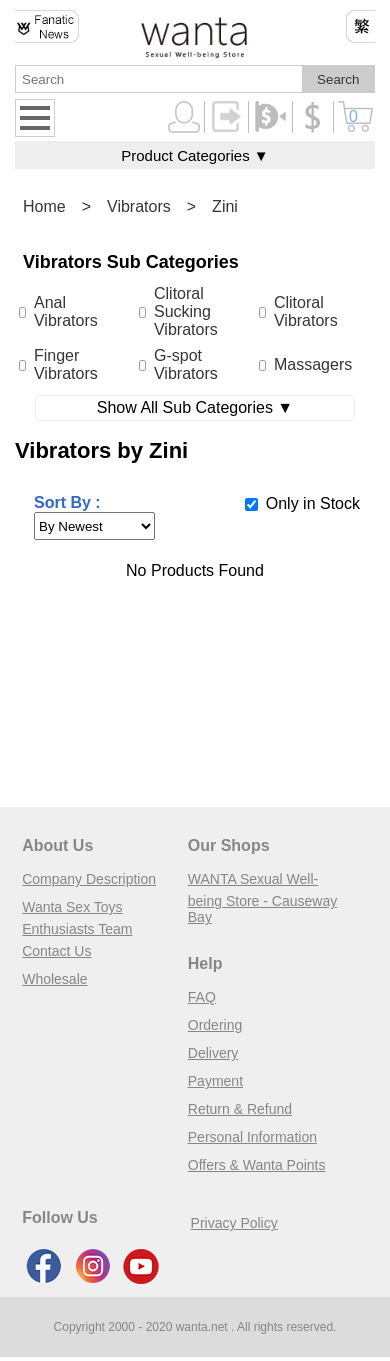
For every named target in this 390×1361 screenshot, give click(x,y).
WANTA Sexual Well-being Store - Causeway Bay (262, 898)
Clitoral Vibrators (306, 311)
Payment (215, 1081)
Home (44, 206)
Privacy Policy (234, 1223)
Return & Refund (240, 1109)
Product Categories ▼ (194, 155)
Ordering (215, 1025)
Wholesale (54, 979)
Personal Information (252, 1137)
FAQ (202, 997)
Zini (225, 206)
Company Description (89, 879)
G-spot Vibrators (186, 364)
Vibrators (139, 206)
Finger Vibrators (66, 364)
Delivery (213, 1053)
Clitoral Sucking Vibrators (186, 311)
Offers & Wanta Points (257, 1165)
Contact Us (56, 951)
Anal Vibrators (66, 311)
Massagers (313, 364)
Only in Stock (313, 503)
